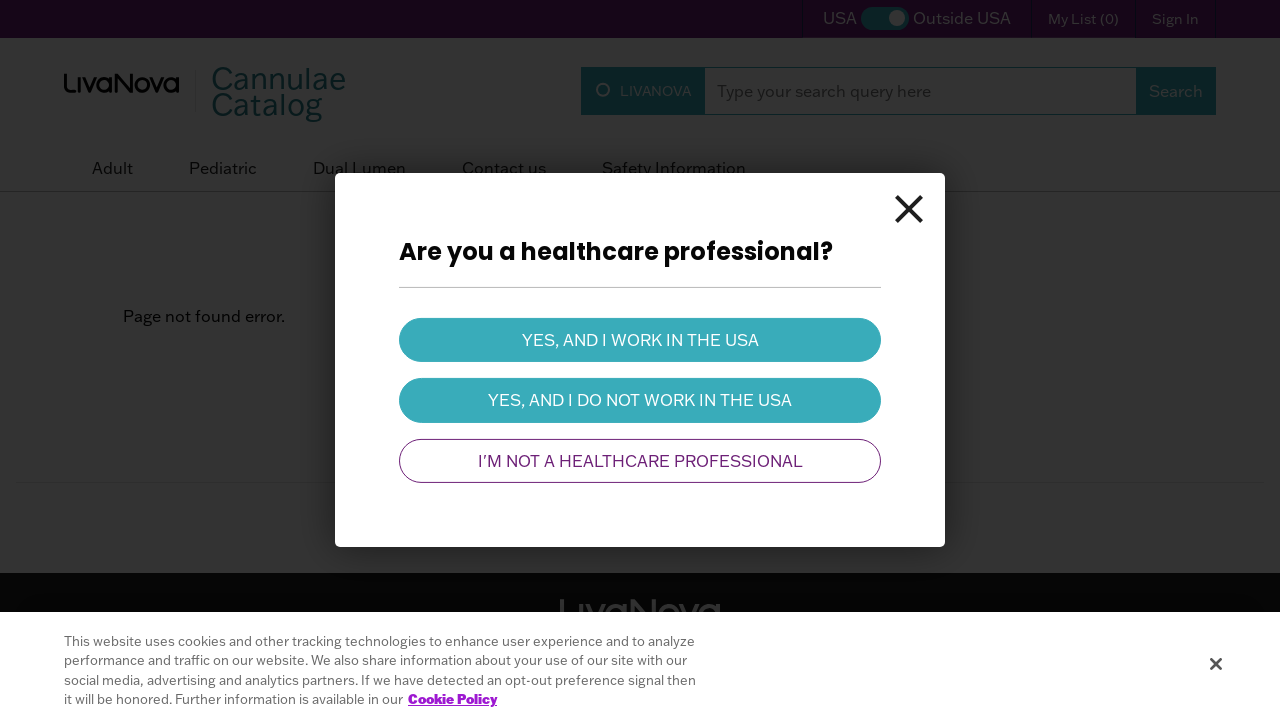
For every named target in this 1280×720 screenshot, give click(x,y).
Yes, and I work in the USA (640, 340)
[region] (640, 666)
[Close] (909, 209)
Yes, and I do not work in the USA (640, 400)
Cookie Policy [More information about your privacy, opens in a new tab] (452, 699)
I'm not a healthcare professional (640, 461)
